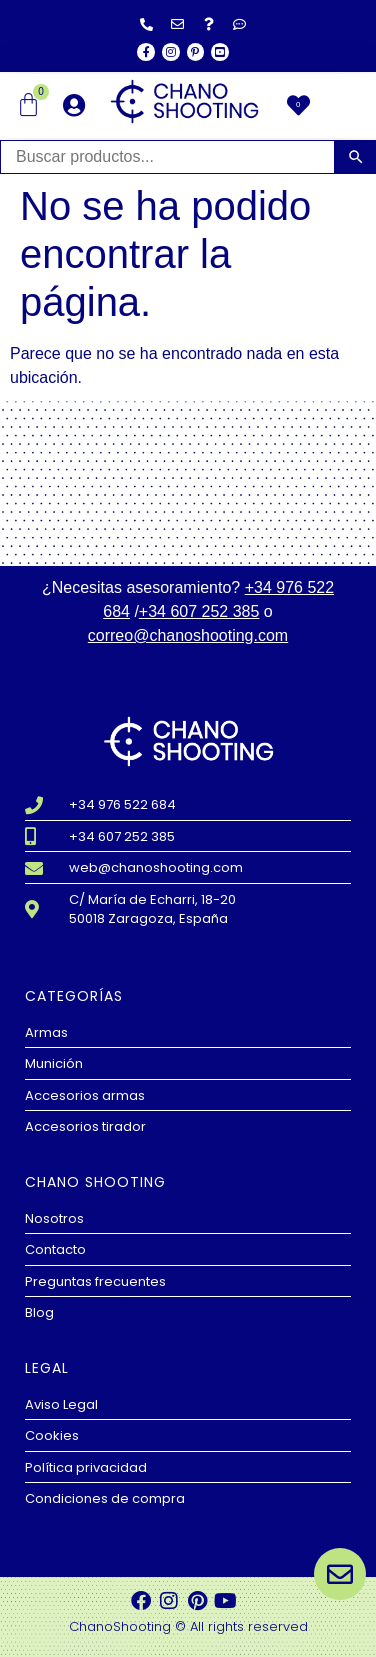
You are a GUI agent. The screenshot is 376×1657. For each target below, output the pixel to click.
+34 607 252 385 (199, 611)
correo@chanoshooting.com (188, 635)
